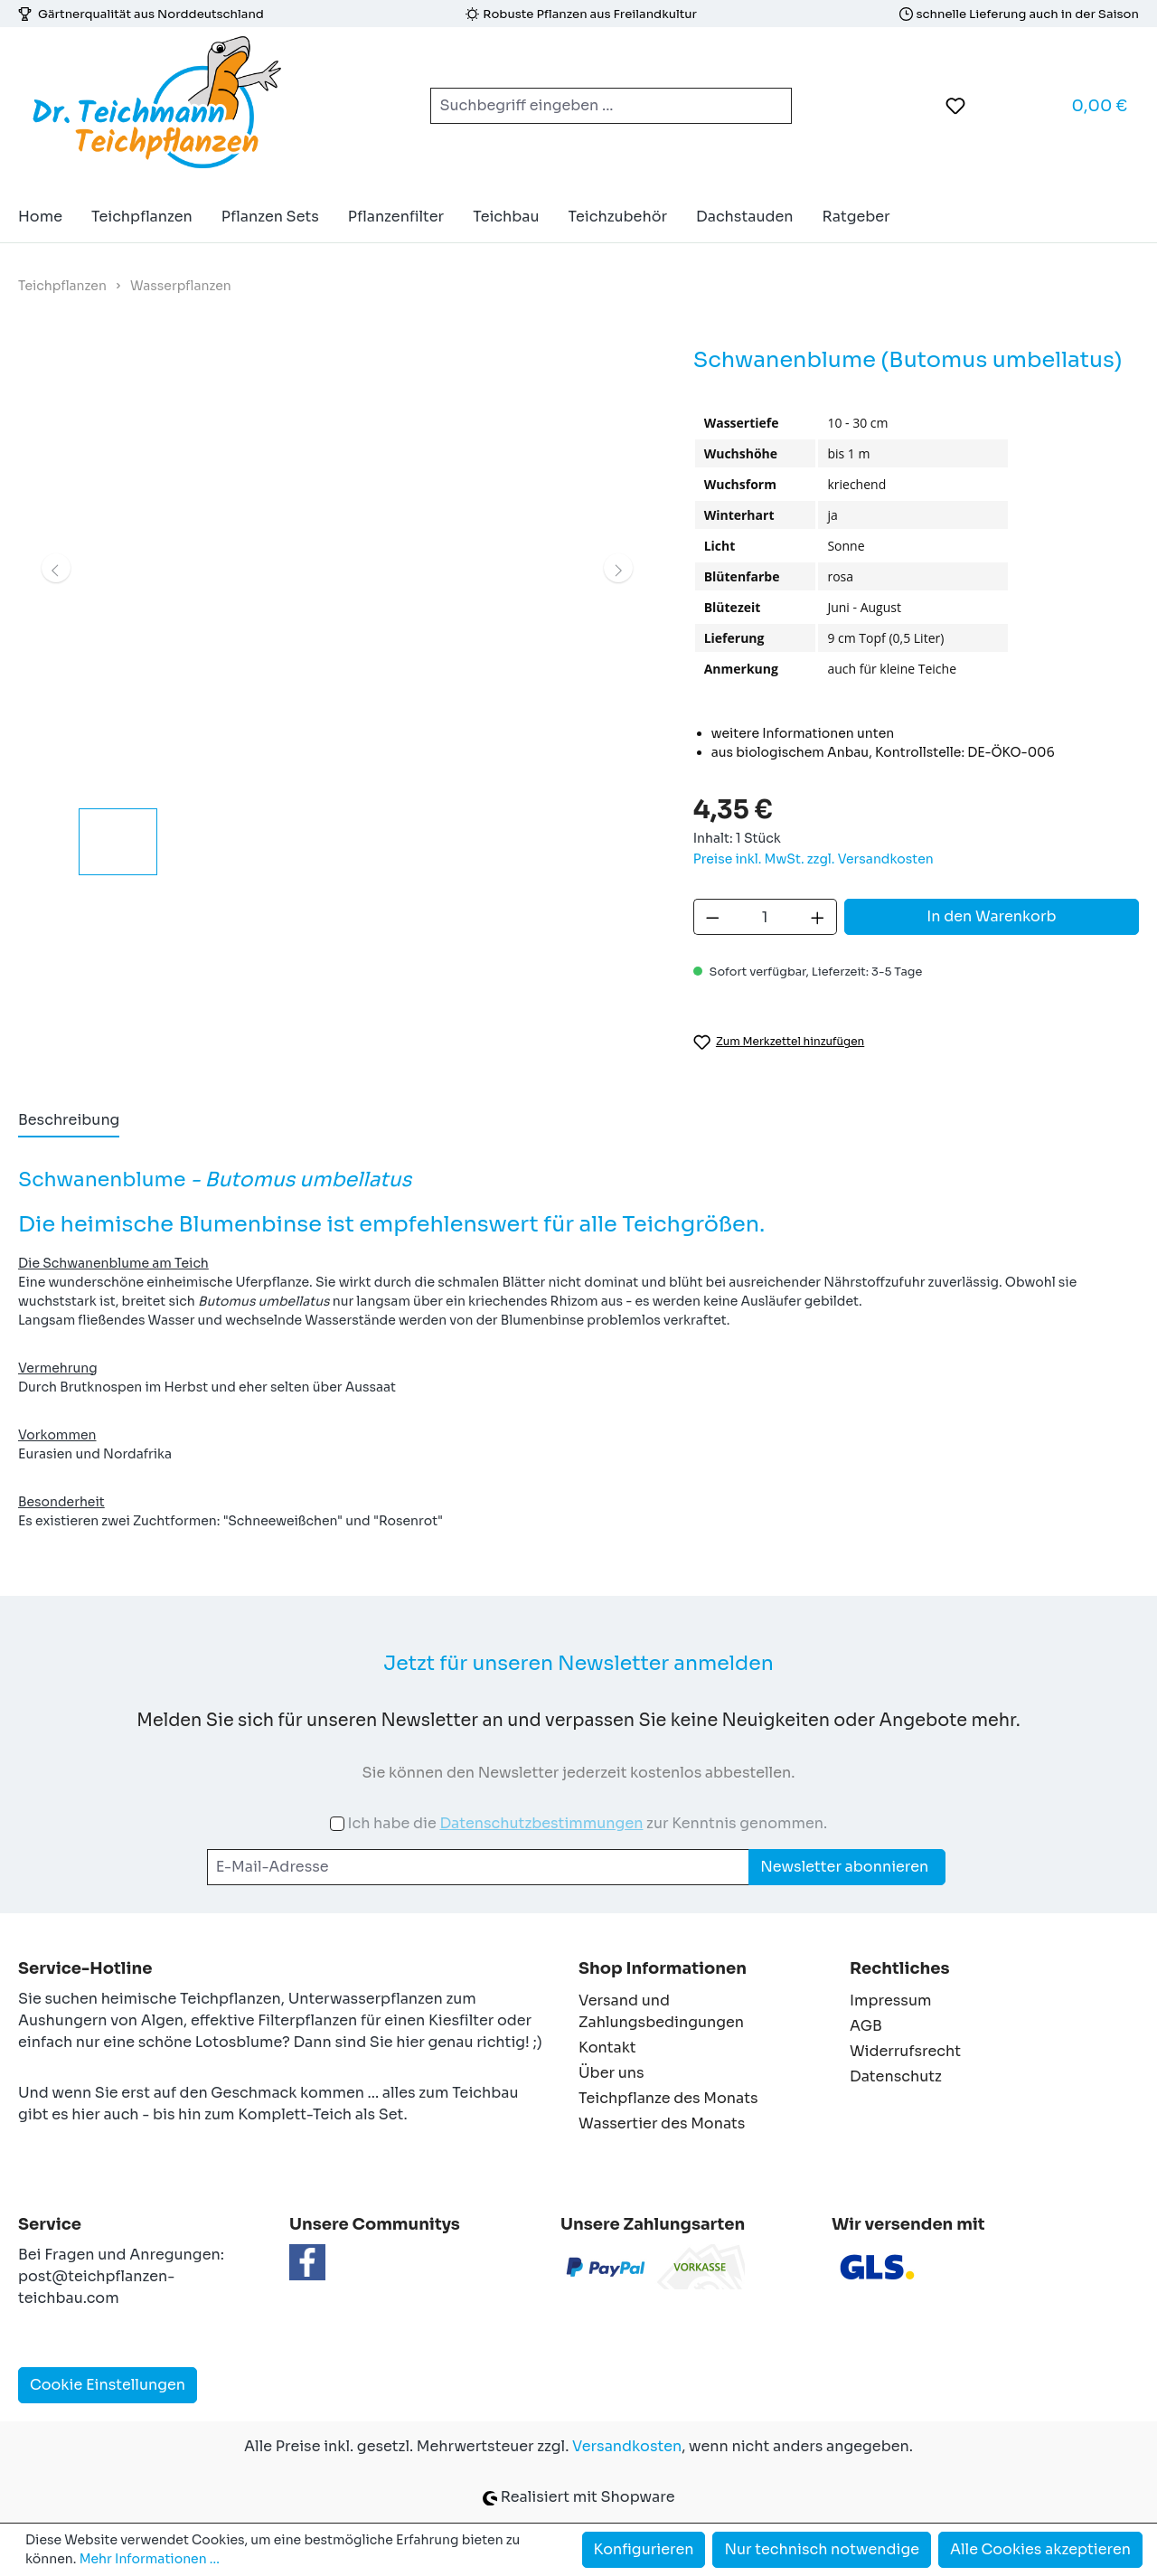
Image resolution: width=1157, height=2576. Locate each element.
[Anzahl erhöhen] (818, 917)
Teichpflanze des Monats (668, 2098)
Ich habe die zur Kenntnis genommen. (587, 1823)
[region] (337, 609)
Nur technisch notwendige (821, 2549)
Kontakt (607, 2047)
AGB (866, 2025)
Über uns (611, 2072)
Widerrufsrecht (905, 2051)
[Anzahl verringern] (712, 917)
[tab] (68, 1121)
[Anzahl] (764, 917)
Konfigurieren (644, 2549)
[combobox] (589, 106)
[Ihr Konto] (1000, 106)
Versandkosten (627, 2446)
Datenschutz (896, 2076)
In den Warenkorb (991, 916)
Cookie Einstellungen (107, 2384)
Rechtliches (899, 1968)
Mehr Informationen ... (150, 2559)
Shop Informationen (662, 1968)
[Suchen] (770, 106)
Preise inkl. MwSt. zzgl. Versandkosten (813, 859)
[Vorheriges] (56, 567)
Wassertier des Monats (661, 2123)
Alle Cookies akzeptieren (1040, 2549)
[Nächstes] (618, 567)
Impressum (890, 2000)
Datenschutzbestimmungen (541, 1823)
